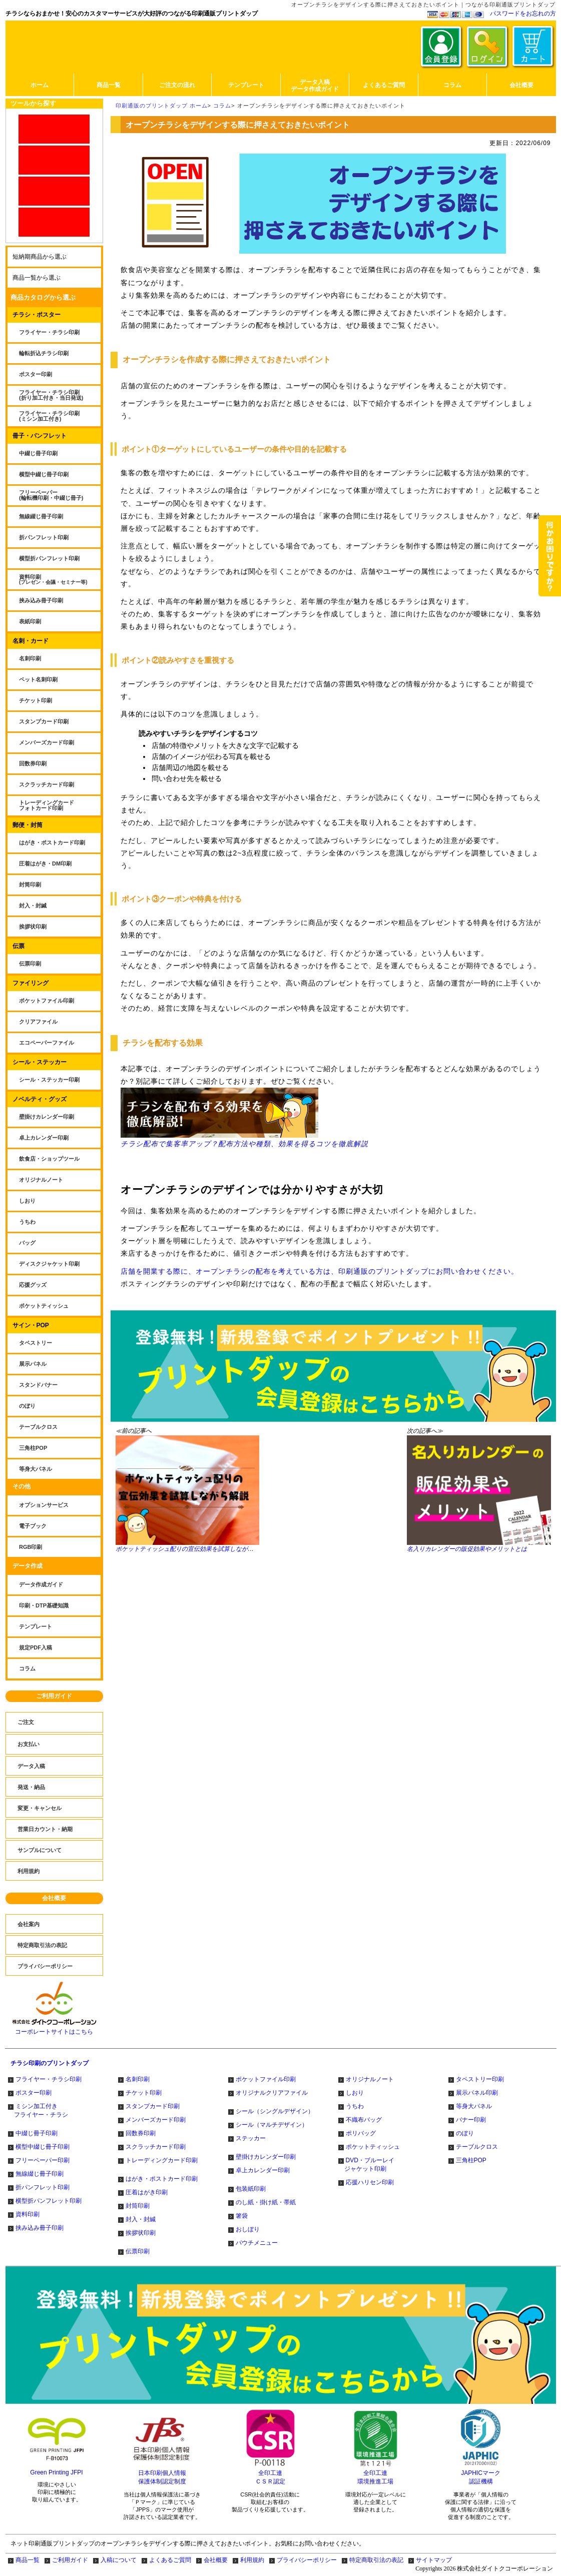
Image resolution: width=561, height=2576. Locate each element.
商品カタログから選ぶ (43, 297)
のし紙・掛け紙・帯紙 (266, 2202)
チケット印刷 (144, 2092)
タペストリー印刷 (480, 2079)
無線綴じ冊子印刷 (40, 2173)
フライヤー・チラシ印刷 (49, 2079)
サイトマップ (434, 2559)
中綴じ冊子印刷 (37, 2133)
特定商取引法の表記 (376, 2559)
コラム (222, 106)
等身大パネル (474, 2106)
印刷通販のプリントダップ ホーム (162, 106)
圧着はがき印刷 (147, 2192)
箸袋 (242, 2215)
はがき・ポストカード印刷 (162, 2178)
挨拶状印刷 (141, 2232)
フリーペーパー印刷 (43, 2160)
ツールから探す (33, 103)
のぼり (465, 2133)
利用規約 (252, 2559)
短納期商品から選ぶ (40, 256)
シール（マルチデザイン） (272, 2124)
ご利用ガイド (54, 1695)
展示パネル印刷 (477, 2092)
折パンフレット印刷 (43, 2187)
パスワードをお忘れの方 (523, 13)
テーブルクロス (477, 2146)
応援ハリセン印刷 (370, 2182)
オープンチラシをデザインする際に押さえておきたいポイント (321, 106)
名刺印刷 (138, 2079)
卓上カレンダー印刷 (263, 2170)
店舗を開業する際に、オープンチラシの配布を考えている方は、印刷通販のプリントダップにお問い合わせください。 (319, 1271)
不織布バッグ (364, 2119)
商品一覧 (28, 2559)
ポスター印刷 (34, 2092)
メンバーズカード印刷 (156, 2119)
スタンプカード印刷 (153, 2106)
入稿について (119, 2559)
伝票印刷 (138, 2251)
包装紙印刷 (251, 2188)
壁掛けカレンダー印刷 (266, 2156)
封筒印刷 (138, 2205)
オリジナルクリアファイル (272, 2092)
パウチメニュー (257, 2242)
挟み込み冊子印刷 (40, 2227)
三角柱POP (471, 2160)
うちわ (355, 2106)
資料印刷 (28, 2214)
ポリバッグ (361, 2133)
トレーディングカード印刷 (162, 2160)
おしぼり (248, 2229)
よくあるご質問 (170, 2559)
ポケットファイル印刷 (266, 2079)
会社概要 (54, 1898)
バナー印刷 (471, 2119)
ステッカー (251, 2138)
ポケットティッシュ (373, 2146)
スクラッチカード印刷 (156, 2146)
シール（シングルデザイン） (275, 2111)
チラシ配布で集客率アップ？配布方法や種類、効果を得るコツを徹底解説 (244, 1118)
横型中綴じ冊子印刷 (43, 2146)
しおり (355, 2092)
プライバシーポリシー (307, 2559)
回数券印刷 (141, 2133)
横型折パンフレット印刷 (49, 2200)
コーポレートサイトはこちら (54, 2028)
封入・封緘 (141, 2219)
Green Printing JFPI (56, 2472)
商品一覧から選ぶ (37, 277)
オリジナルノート (370, 2079)
